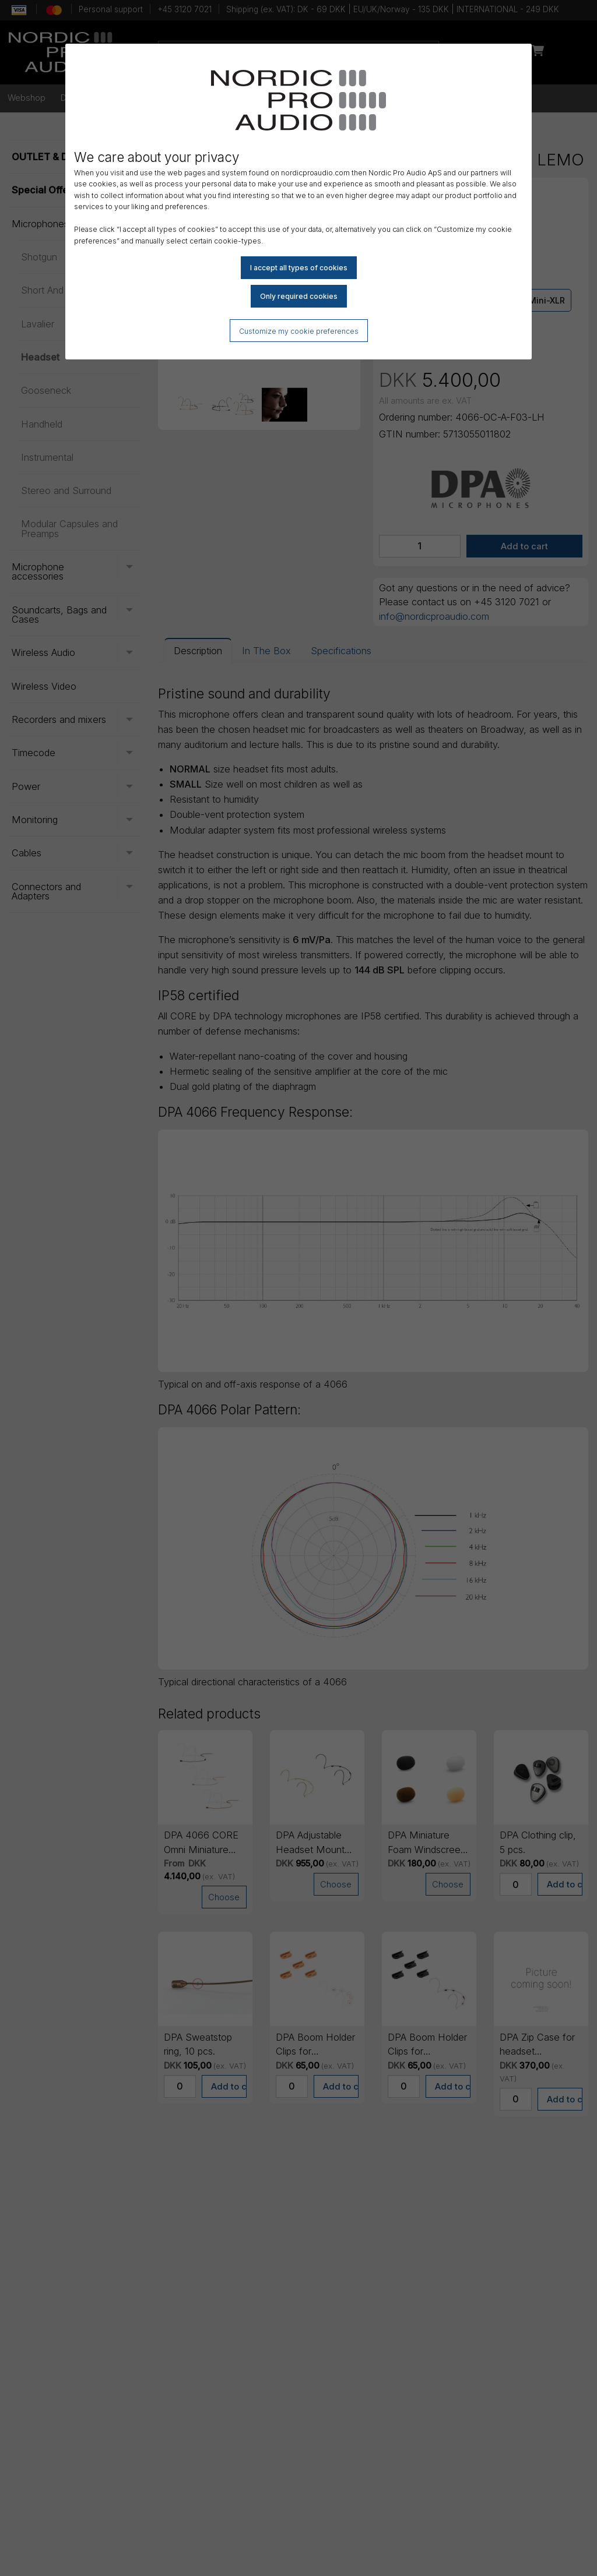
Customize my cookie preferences (299, 331)
